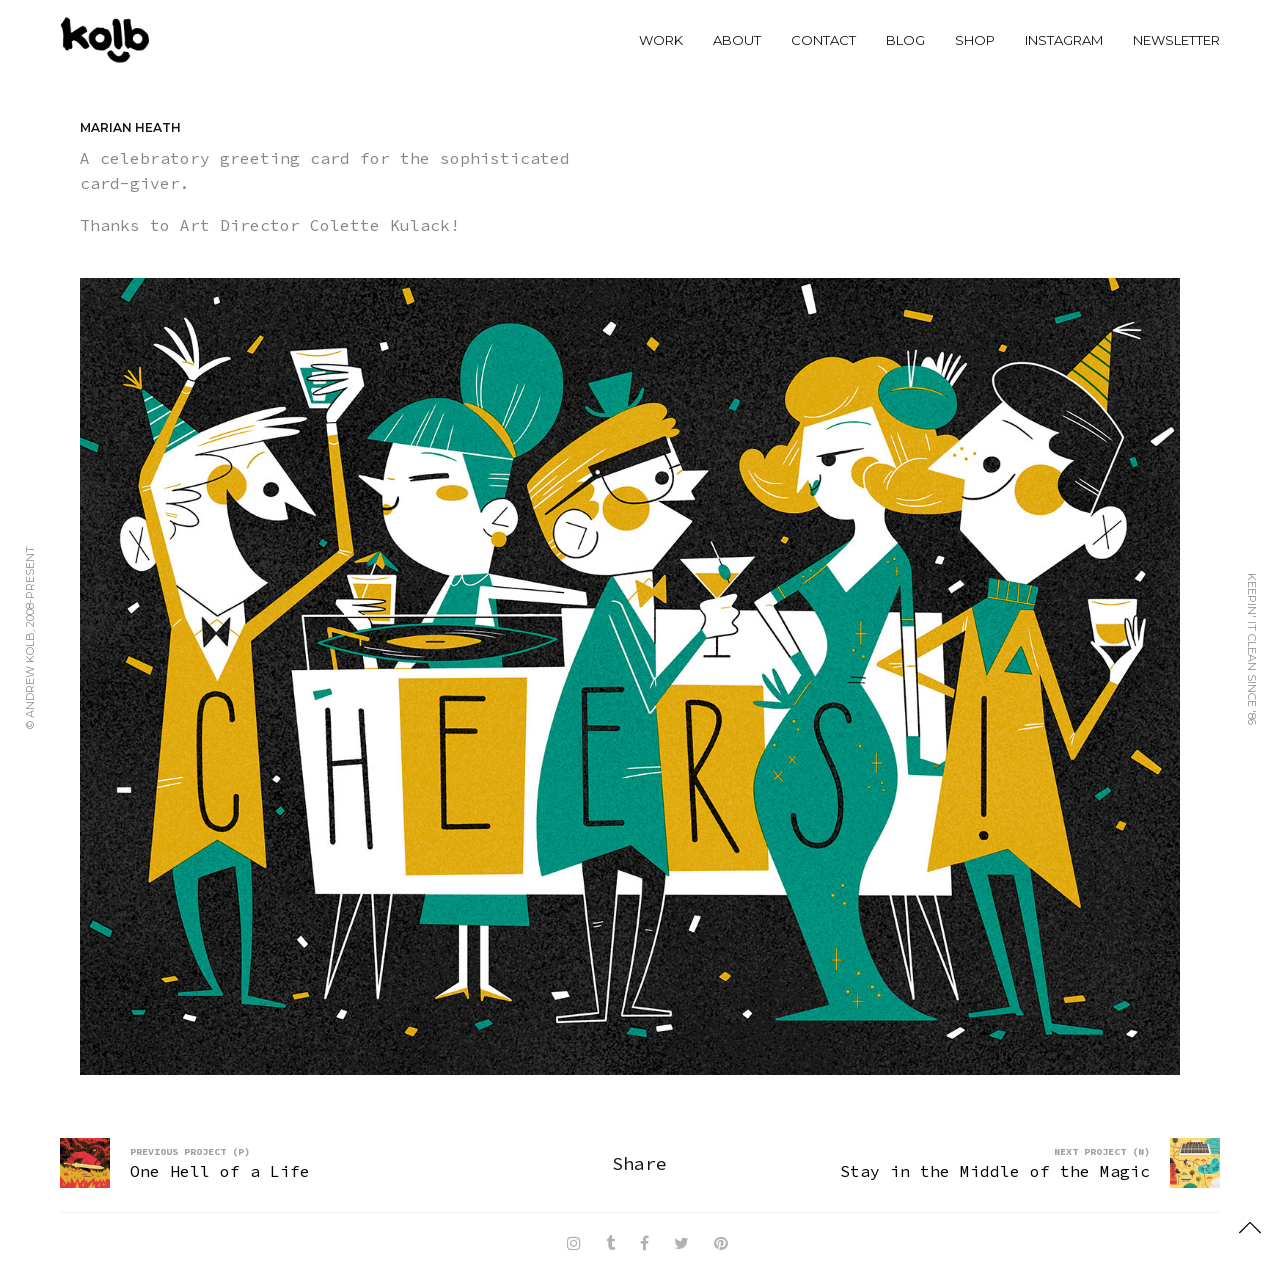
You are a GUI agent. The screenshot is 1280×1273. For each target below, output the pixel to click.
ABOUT (737, 40)
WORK (661, 40)
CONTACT (823, 40)
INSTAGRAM (1064, 40)
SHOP (975, 40)
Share (639, 1163)
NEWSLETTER (1176, 40)
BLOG (905, 40)
